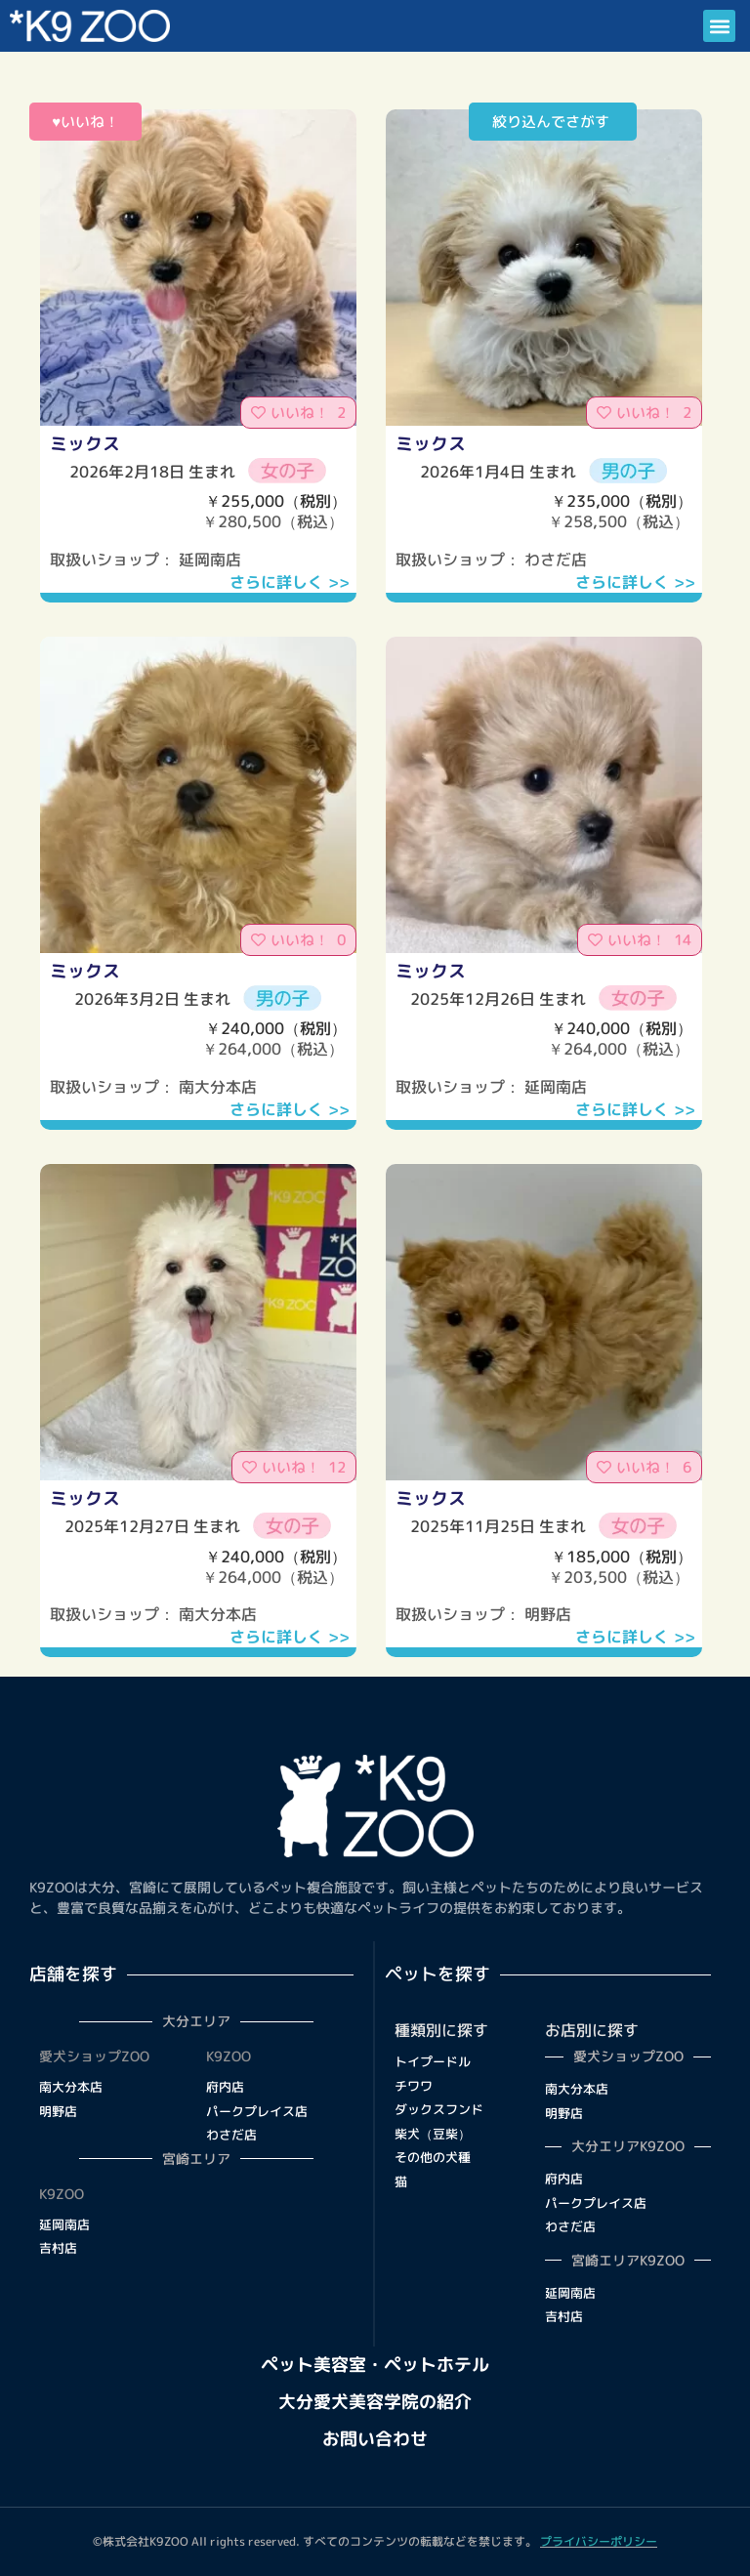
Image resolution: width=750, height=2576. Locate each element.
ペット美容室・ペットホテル (375, 2364)
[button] (719, 26)
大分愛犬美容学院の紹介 (375, 2401)
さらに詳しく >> (289, 582)
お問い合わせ (375, 2439)
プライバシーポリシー (598, 2541)
